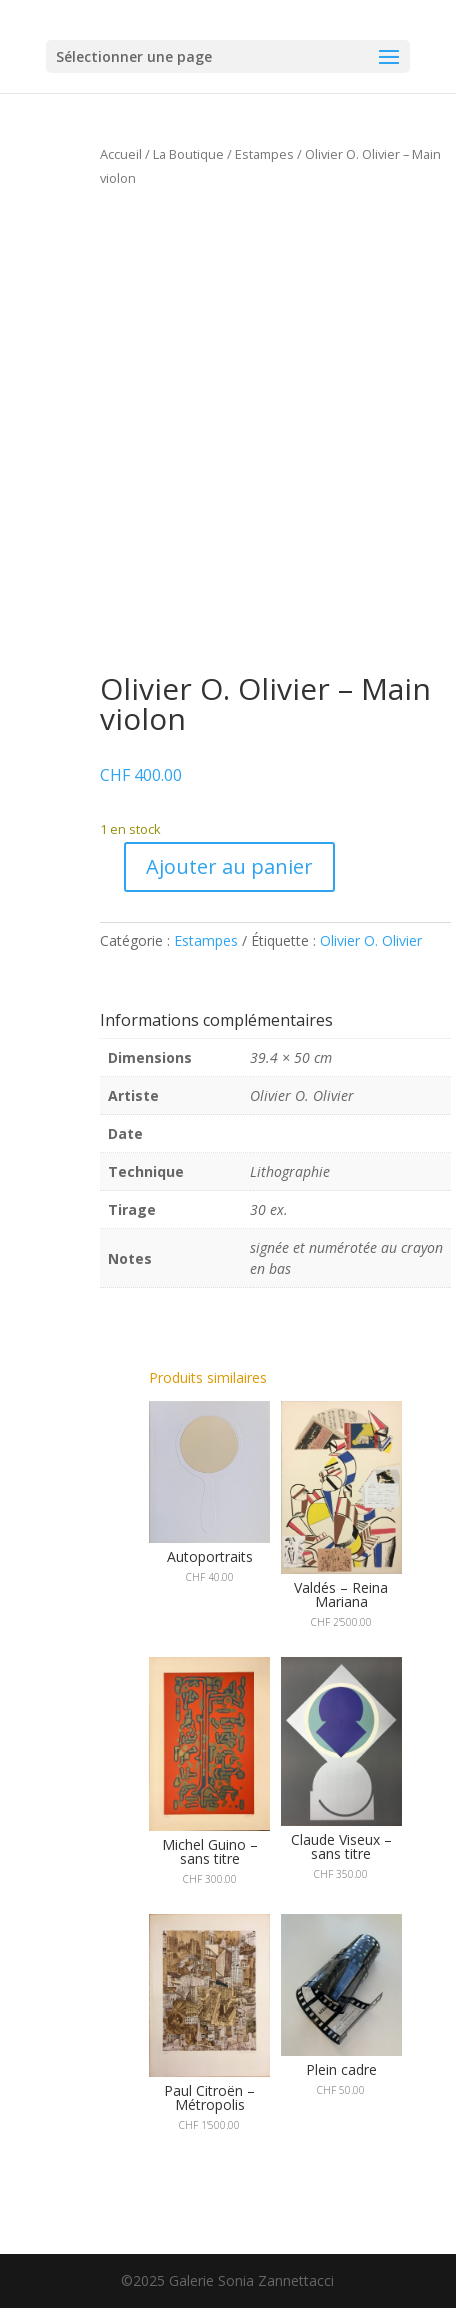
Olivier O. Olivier (371, 940)
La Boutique (188, 154)
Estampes (264, 154)
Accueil (121, 154)
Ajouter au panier (229, 866)
